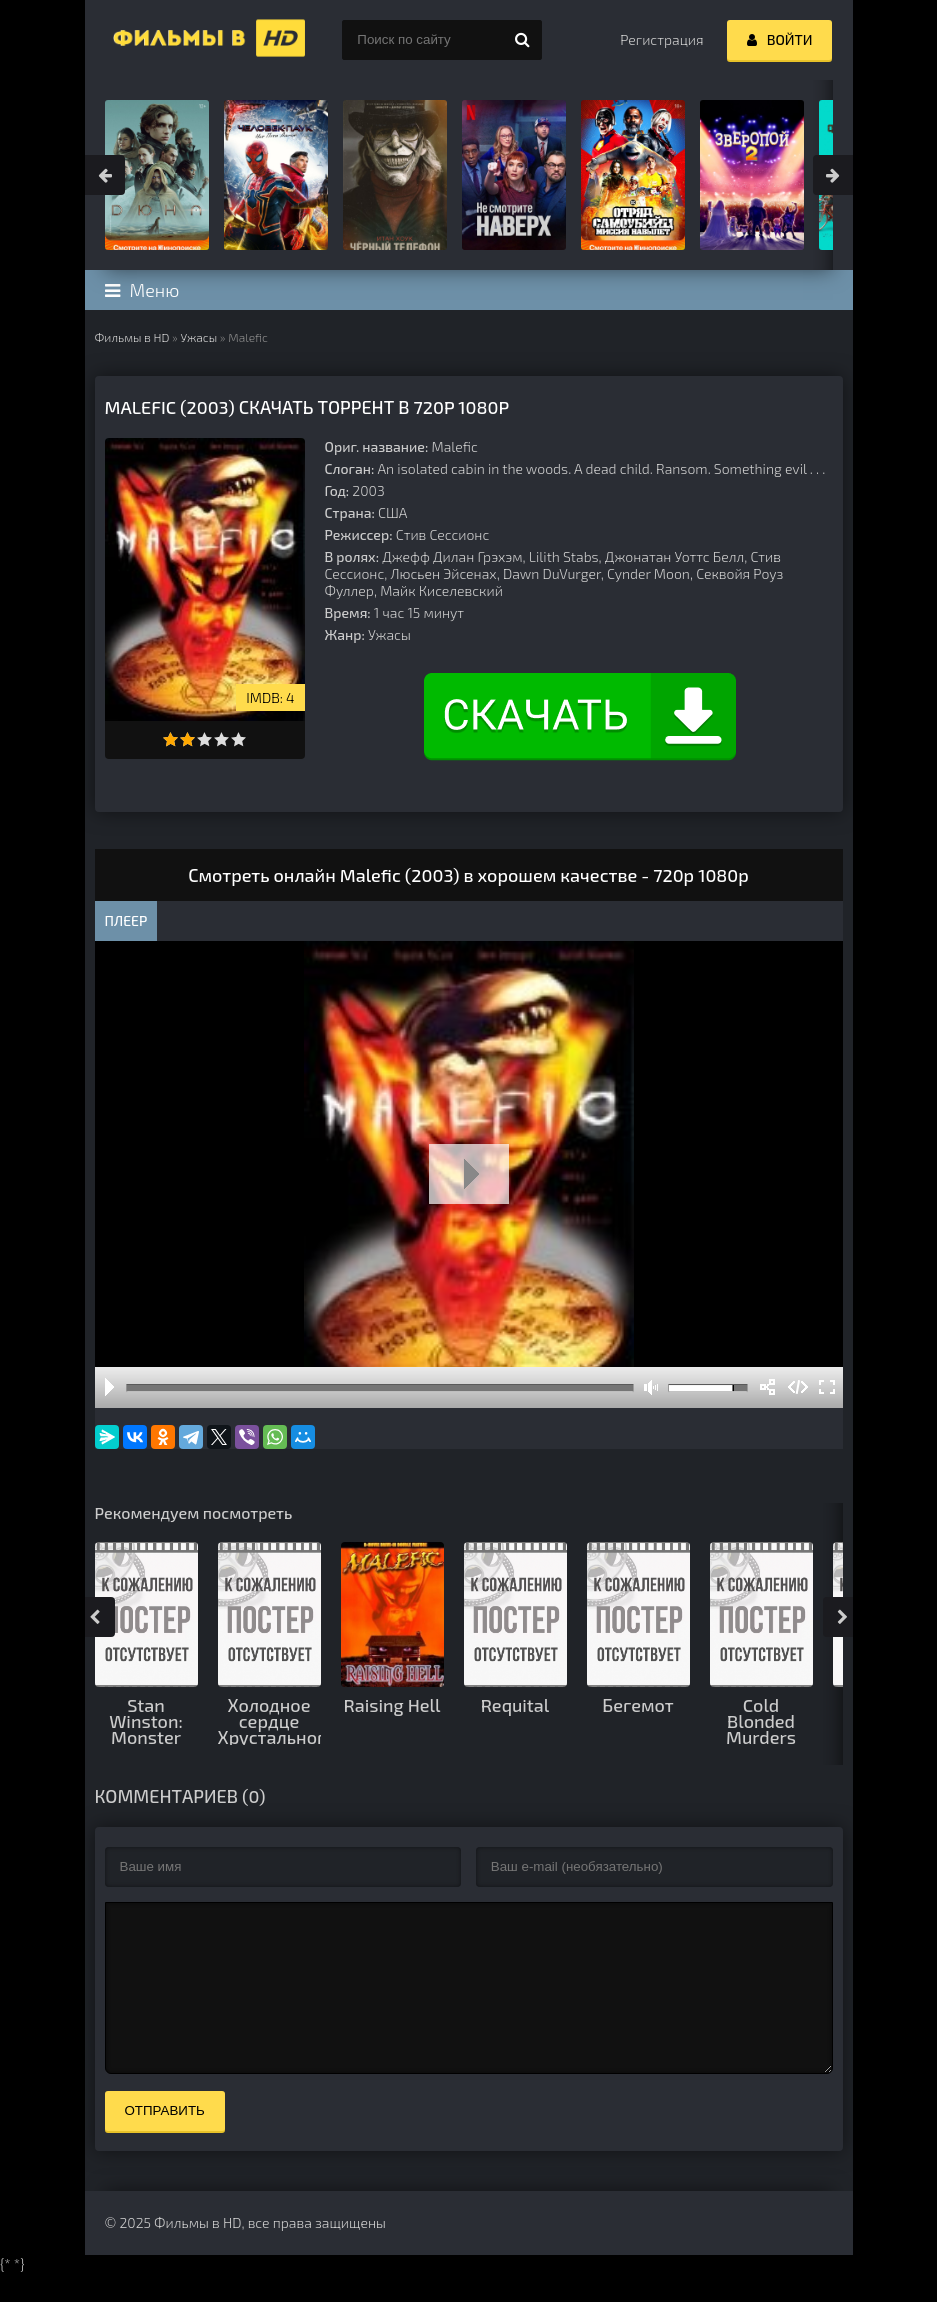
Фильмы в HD (132, 337)
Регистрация (661, 39)
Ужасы (198, 337)
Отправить (165, 2140)
